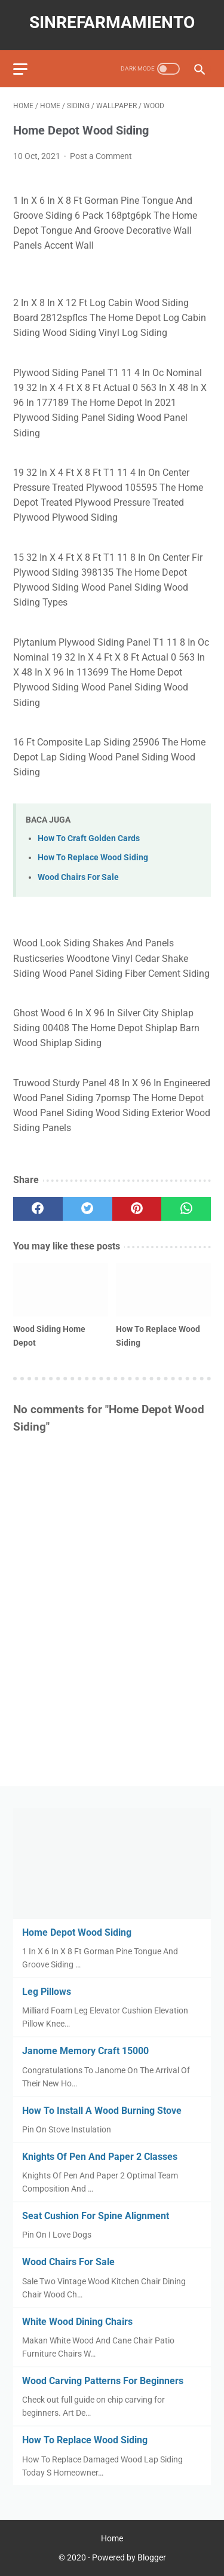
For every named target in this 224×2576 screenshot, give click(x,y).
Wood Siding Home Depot (49, 1335)
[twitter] (87, 1209)
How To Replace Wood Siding (93, 857)
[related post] (60, 1289)
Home (112, 2538)
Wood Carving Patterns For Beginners (102, 2380)
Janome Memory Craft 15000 (85, 2050)
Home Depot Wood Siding (76, 1932)
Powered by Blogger (129, 2557)
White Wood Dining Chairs (77, 2321)
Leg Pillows (46, 1991)
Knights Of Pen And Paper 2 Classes (99, 2156)
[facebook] (38, 1209)
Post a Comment (101, 156)
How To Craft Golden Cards (89, 838)
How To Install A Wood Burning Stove (102, 2110)
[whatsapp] (186, 1209)
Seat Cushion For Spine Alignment (95, 2215)
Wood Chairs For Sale (78, 877)
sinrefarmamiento (112, 22)
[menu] (20, 69)
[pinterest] (137, 1209)
